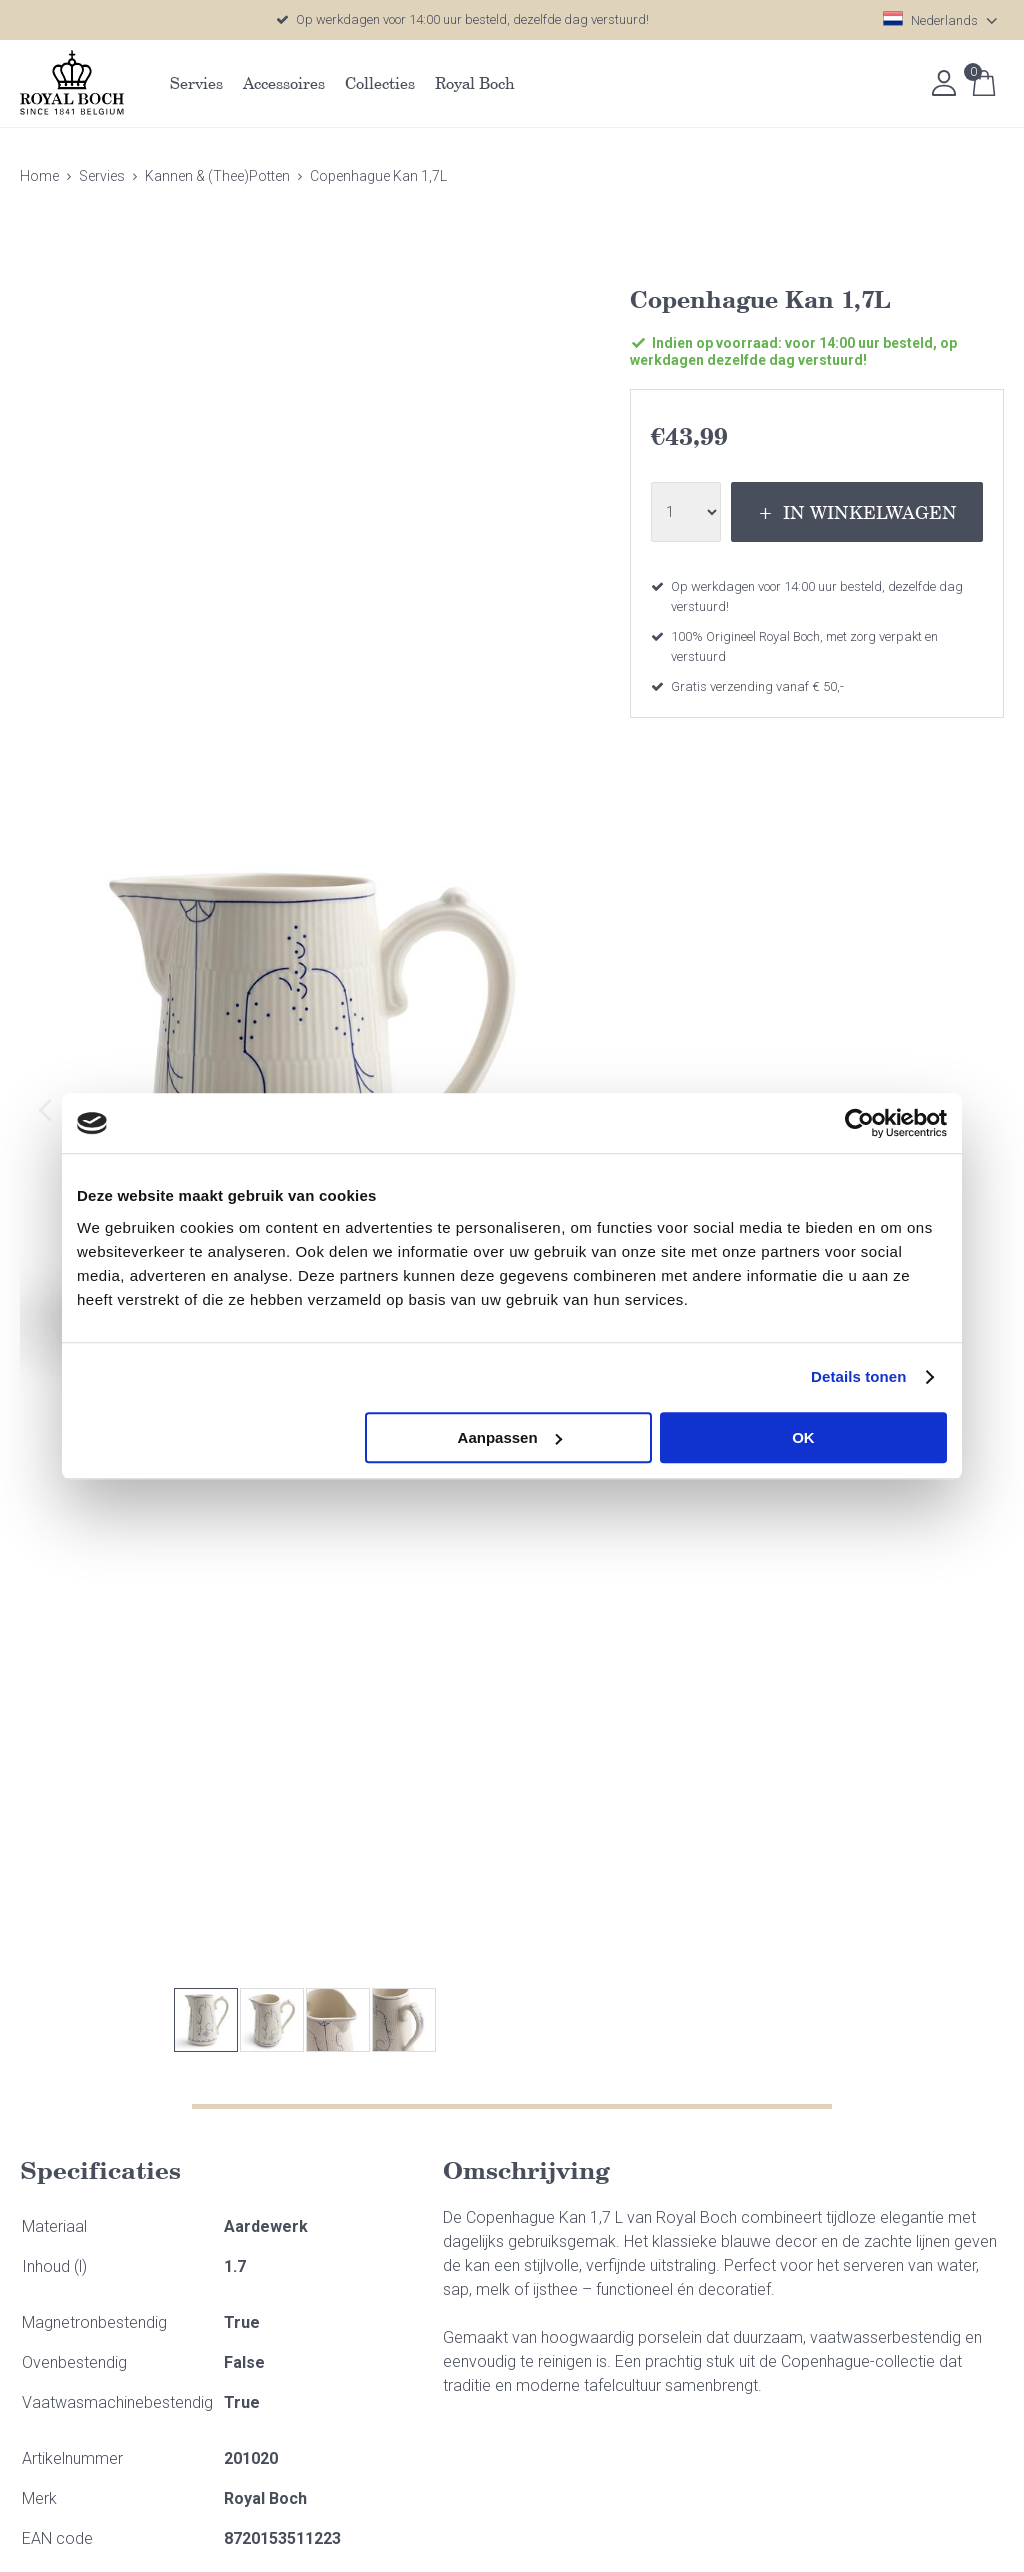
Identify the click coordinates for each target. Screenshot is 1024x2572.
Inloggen (944, 83)
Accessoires (284, 83)
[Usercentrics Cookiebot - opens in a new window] (859, 1123)
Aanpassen (510, 1437)
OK (803, 1437)
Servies (196, 83)
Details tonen (858, 1376)
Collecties (380, 83)
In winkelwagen (870, 512)
